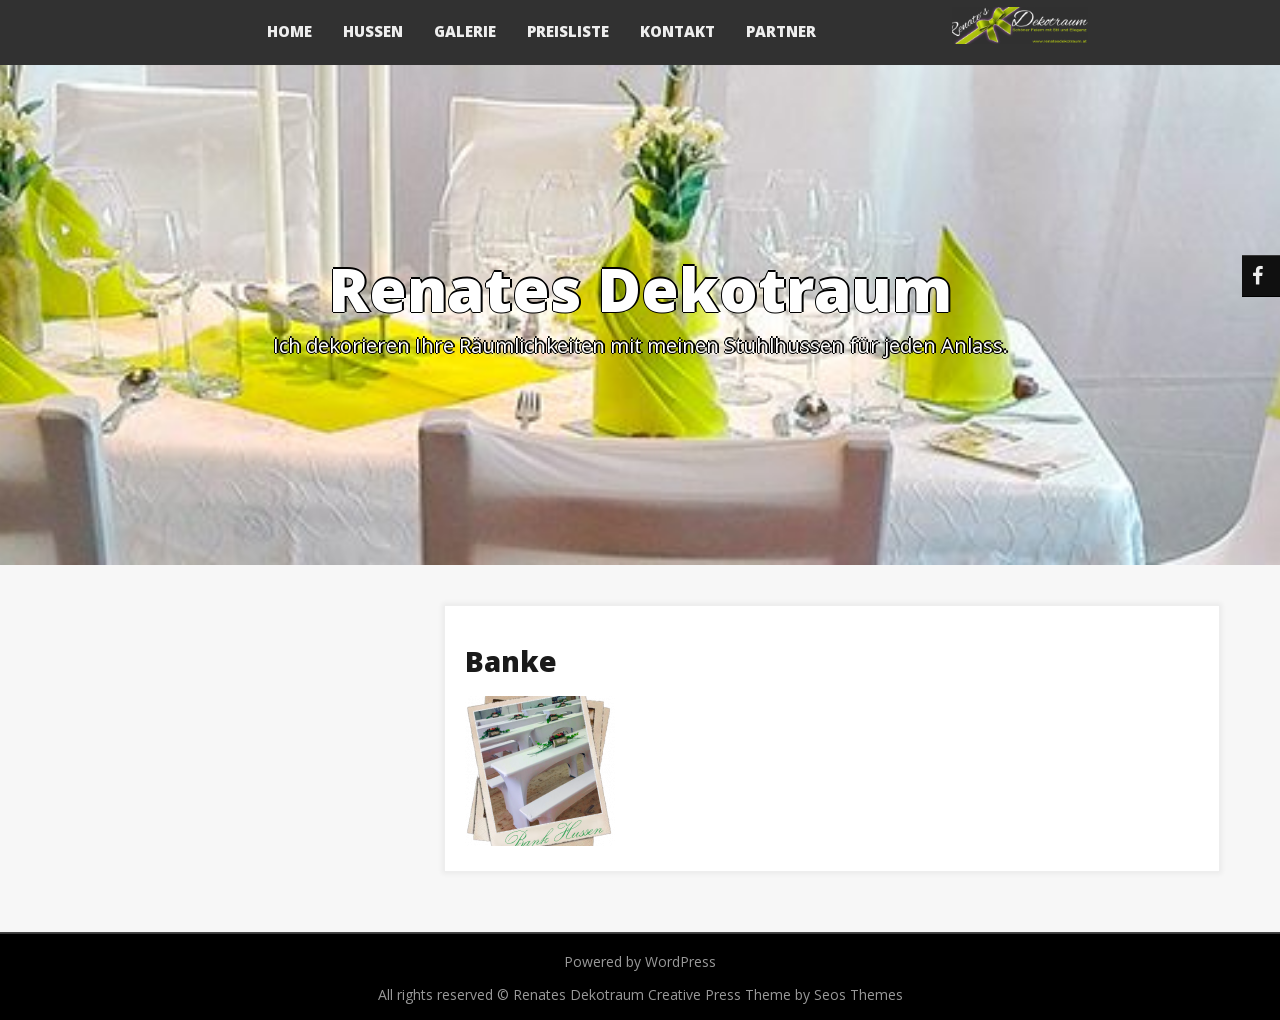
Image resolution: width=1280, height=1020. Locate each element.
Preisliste (568, 31)
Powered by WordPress (640, 961)
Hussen (373, 31)
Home (289, 31)
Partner (781, 31)
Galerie (465, 31)
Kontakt (677, 31)
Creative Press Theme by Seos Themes (775, 994)
